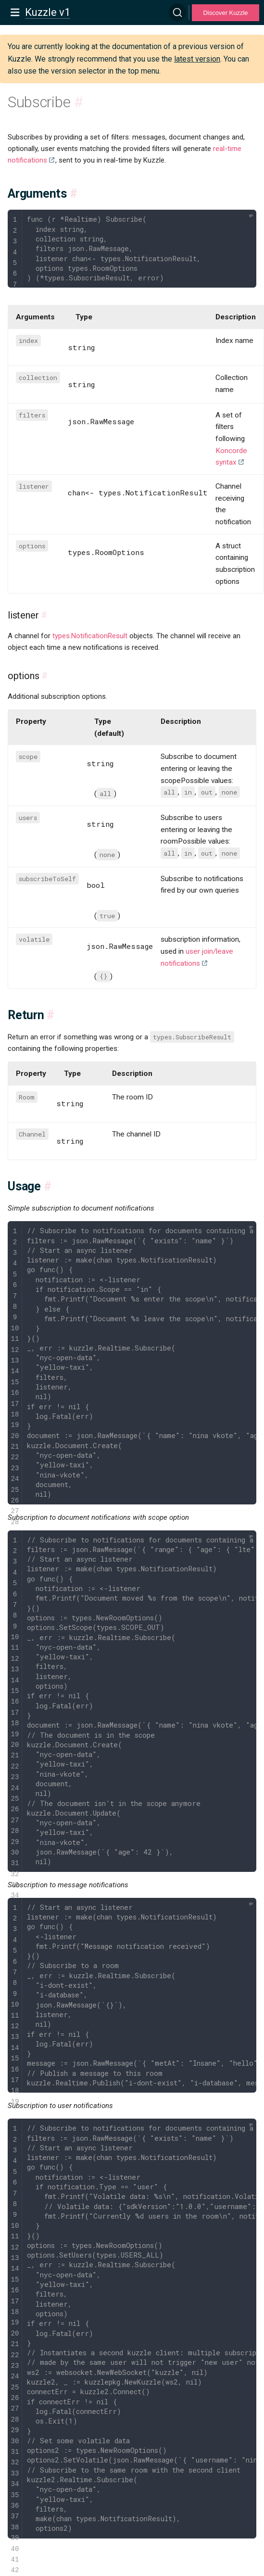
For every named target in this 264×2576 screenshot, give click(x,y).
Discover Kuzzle (225, 12)
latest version (197, 58)
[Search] (177, 12)
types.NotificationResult (89, 635)
